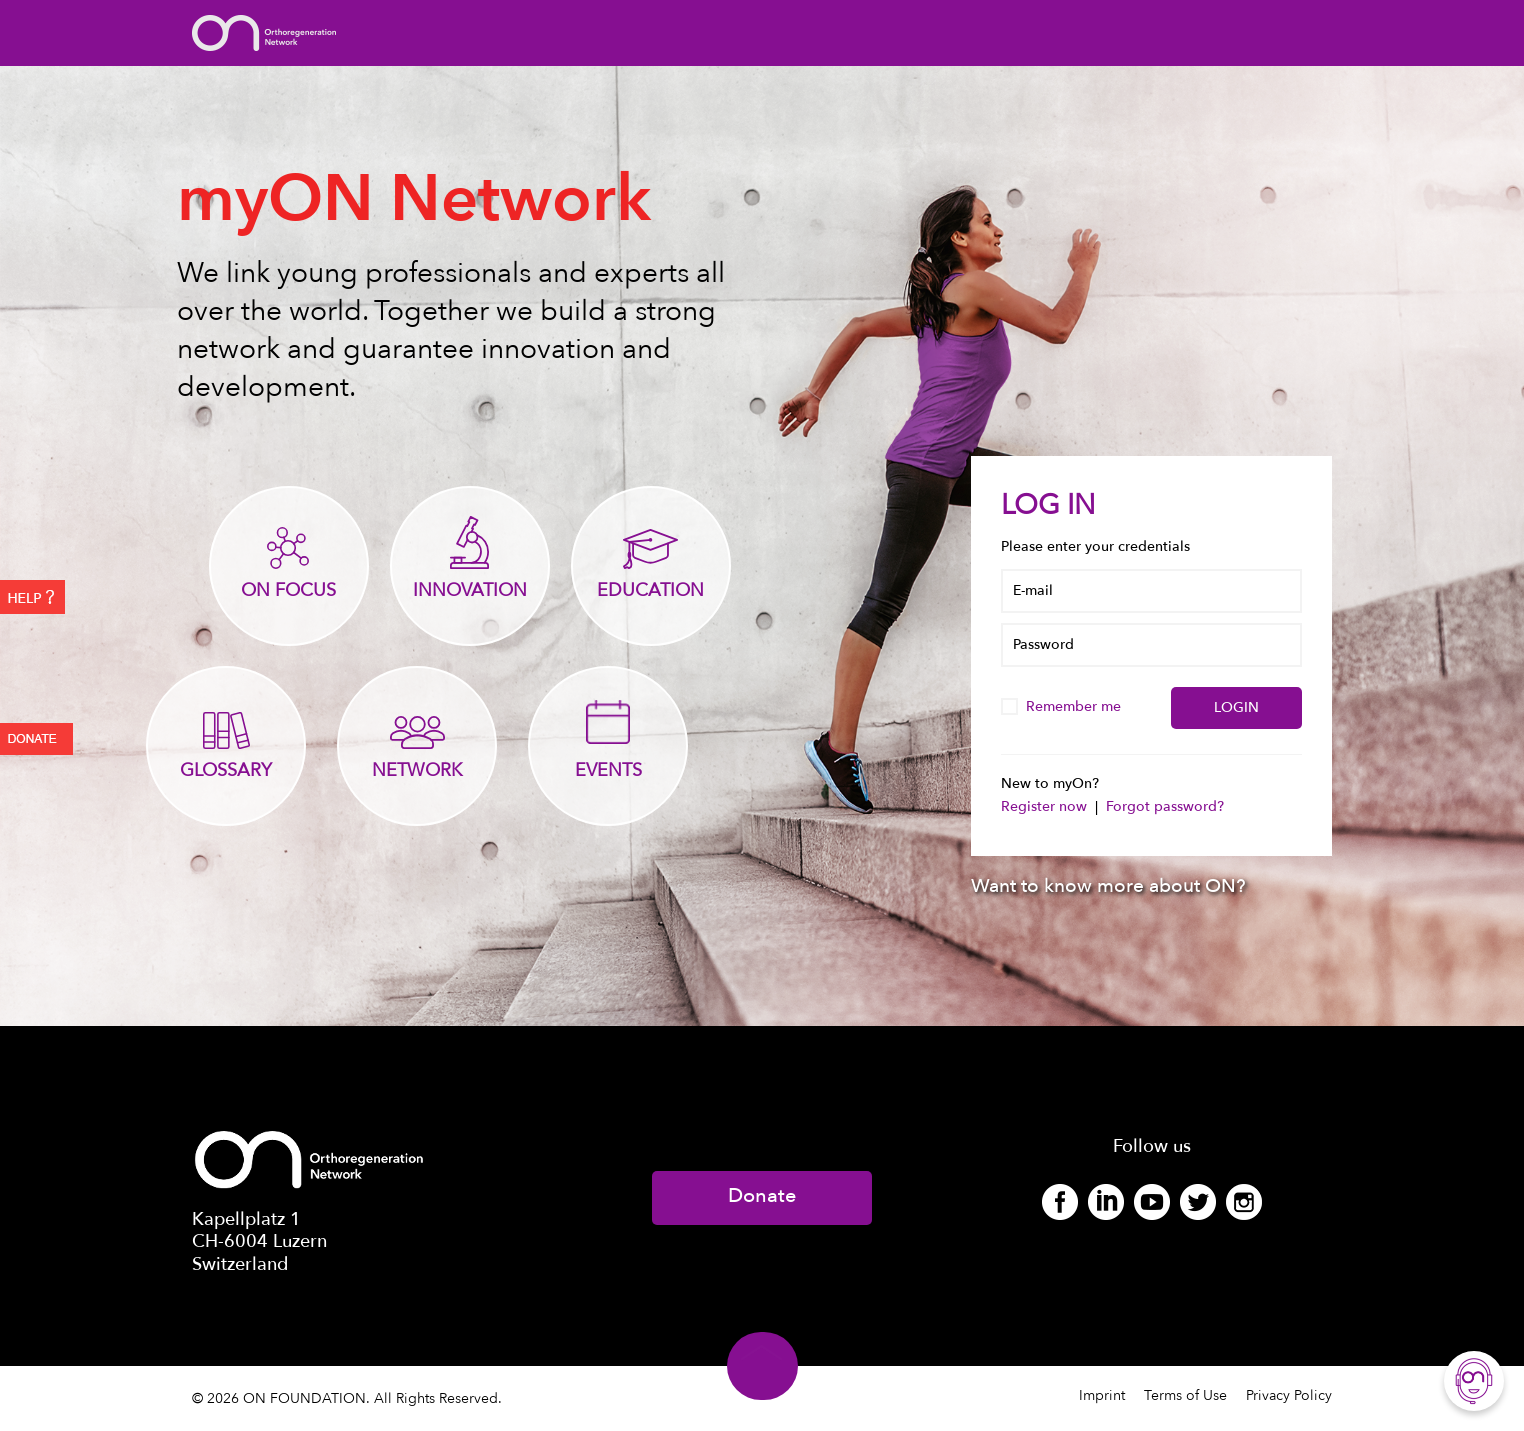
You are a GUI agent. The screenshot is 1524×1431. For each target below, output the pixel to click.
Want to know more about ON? (1108, 886)
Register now (1046, 806)
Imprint (1102, 1395)
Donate (762, 1195)
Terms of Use (1185, 1395)
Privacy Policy (1289, 1395)
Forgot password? (1165, 806)
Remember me (1063, 706)
